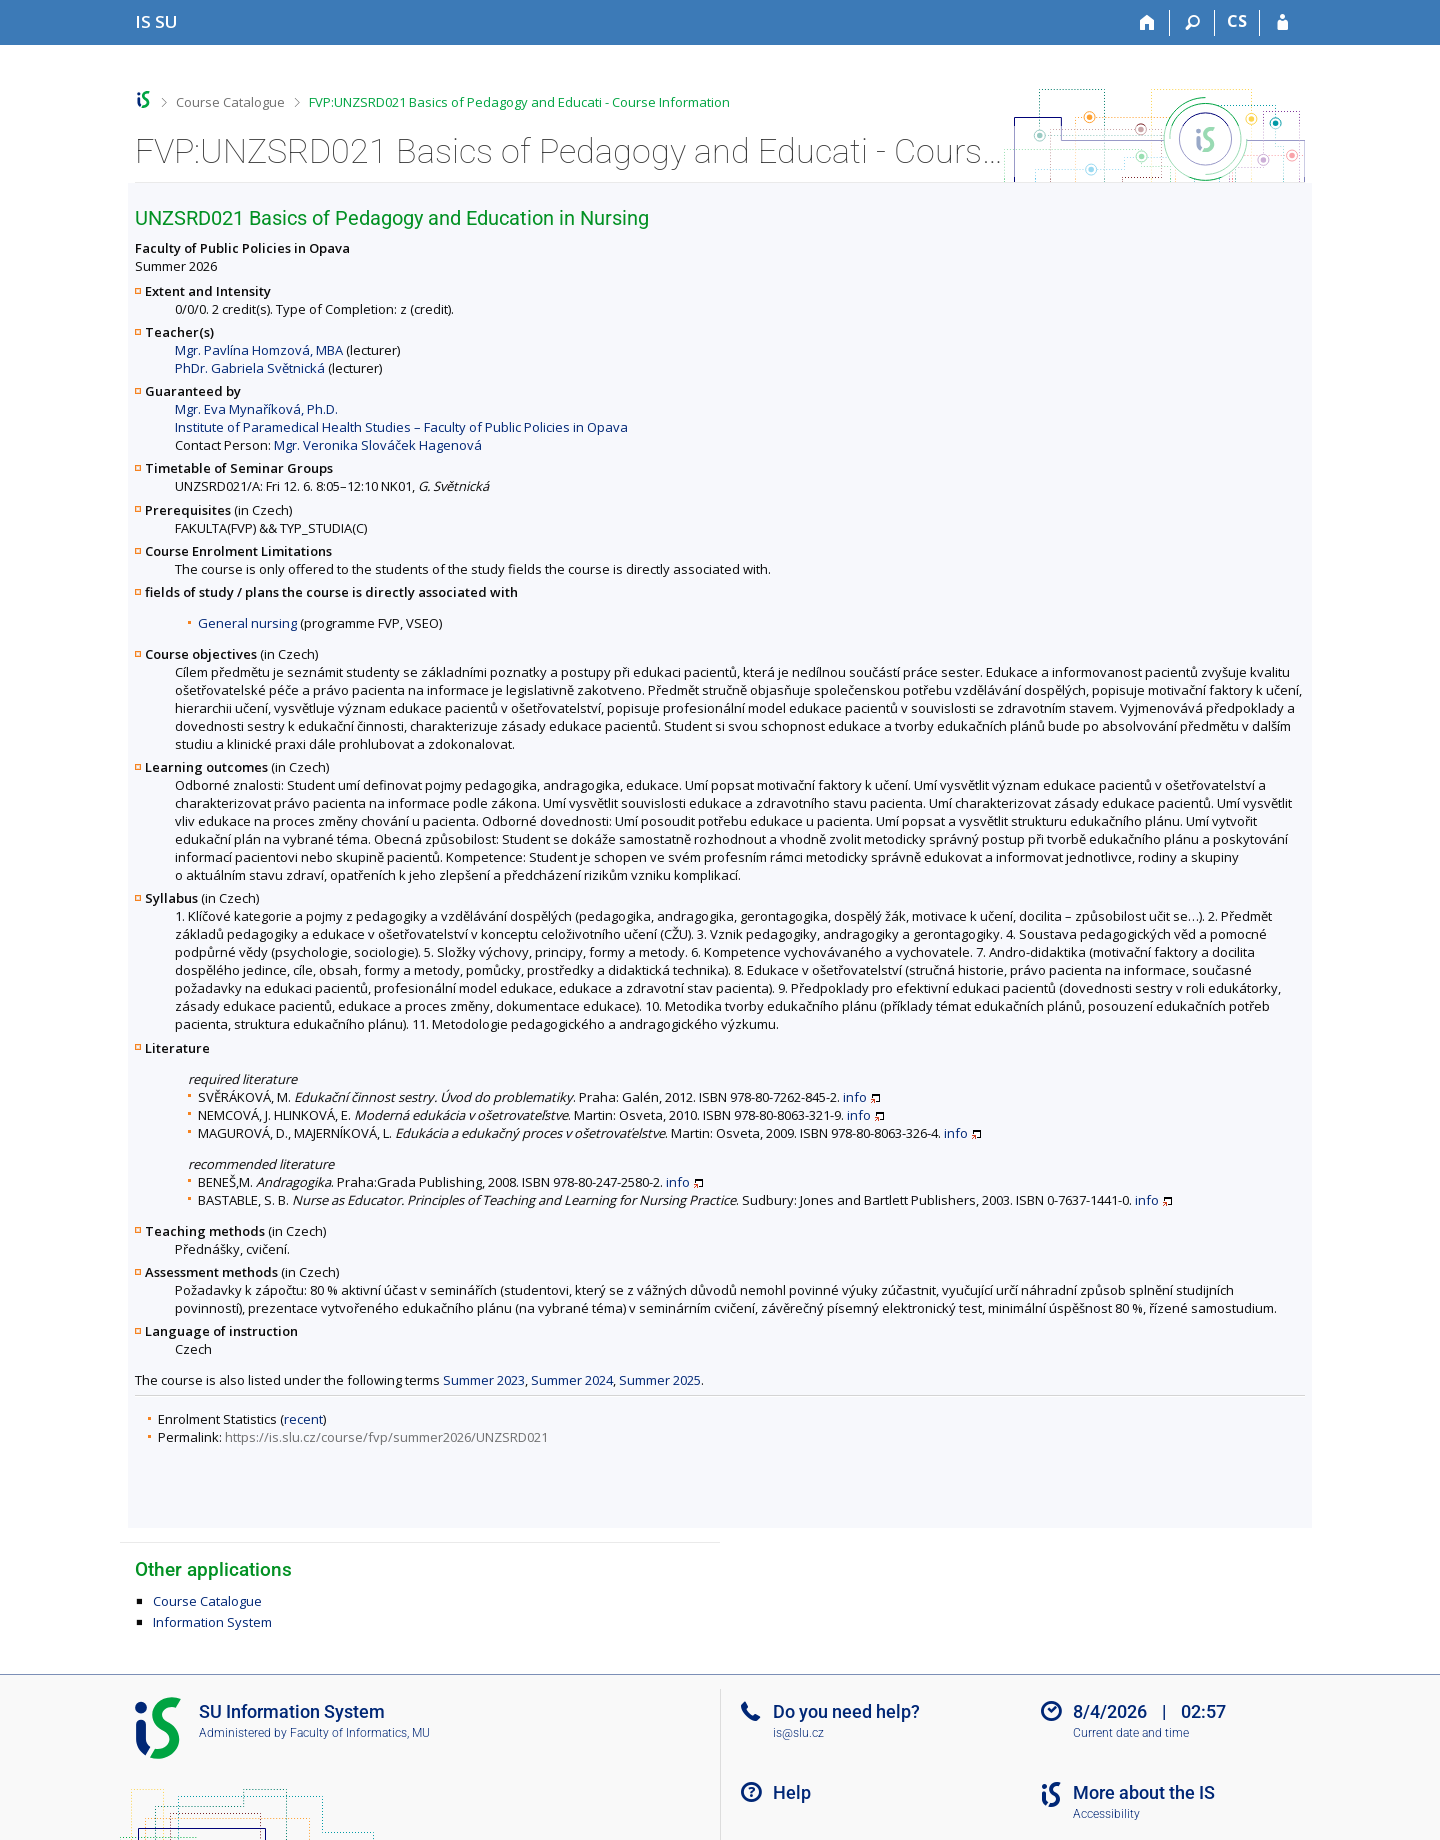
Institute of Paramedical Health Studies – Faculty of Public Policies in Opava (401, 427)
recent (303, 1419)
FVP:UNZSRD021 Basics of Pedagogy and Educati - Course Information (519, 102)
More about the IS (1144, 1792)
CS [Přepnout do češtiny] (1237, 21)
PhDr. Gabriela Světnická (250, 368)
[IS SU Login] (1282, 23)
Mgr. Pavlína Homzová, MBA (259, 350)
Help (792, 1792)
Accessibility (1106, 1814)
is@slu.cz (798, 1733)
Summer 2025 (660, 1380)
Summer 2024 (572, 1380)
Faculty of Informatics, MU (360, 1733)
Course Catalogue (230, 102)
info (855, 1097)
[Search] (1192, 23)
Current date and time (1131, 1733)
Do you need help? (846, 1711)
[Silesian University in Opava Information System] (156, 21)
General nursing (247, 623)
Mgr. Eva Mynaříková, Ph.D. (256, 409)
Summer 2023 (484, 1380)
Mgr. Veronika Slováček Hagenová (378, 445)
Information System (212, 1622)
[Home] (1147, 23)
